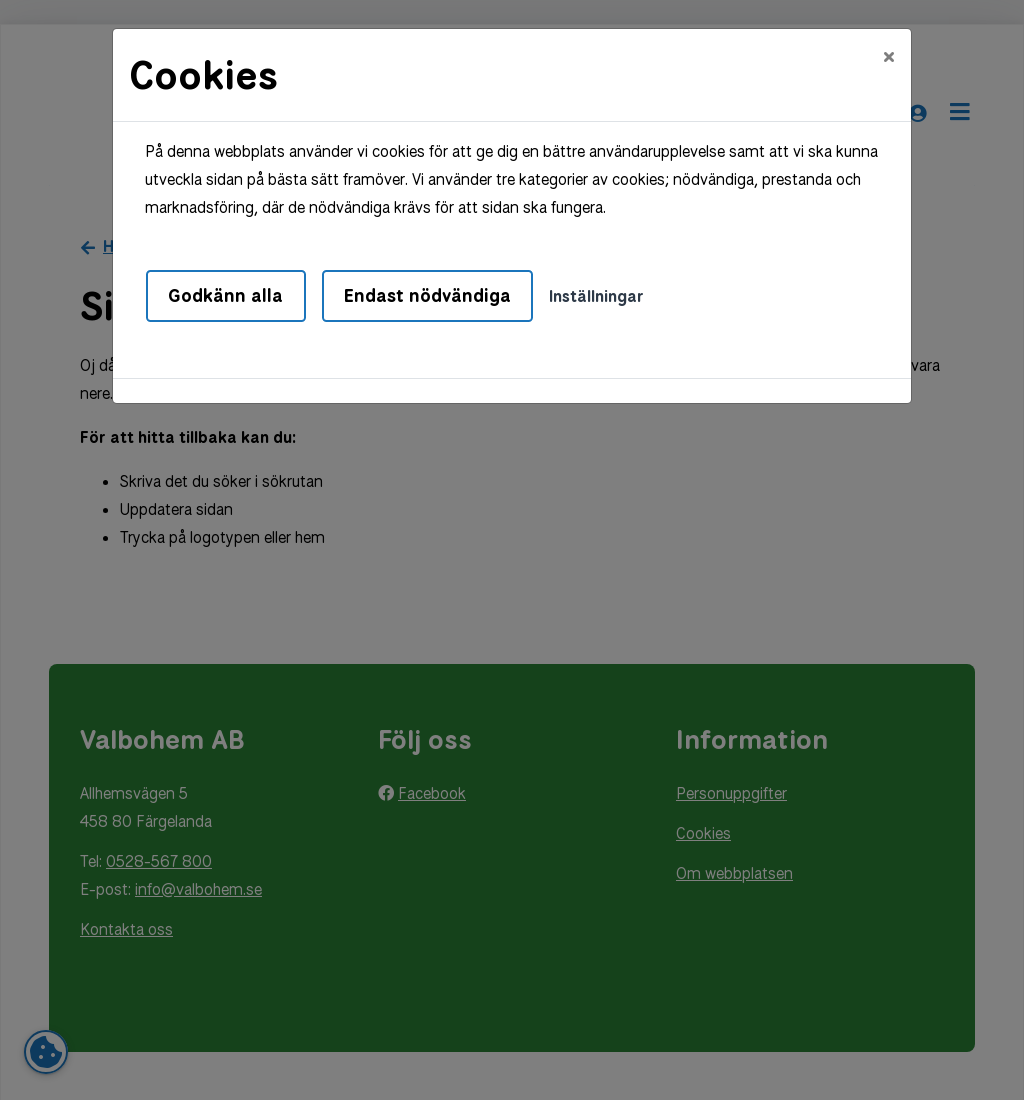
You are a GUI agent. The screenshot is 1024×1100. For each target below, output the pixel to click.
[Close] (889, 57)
